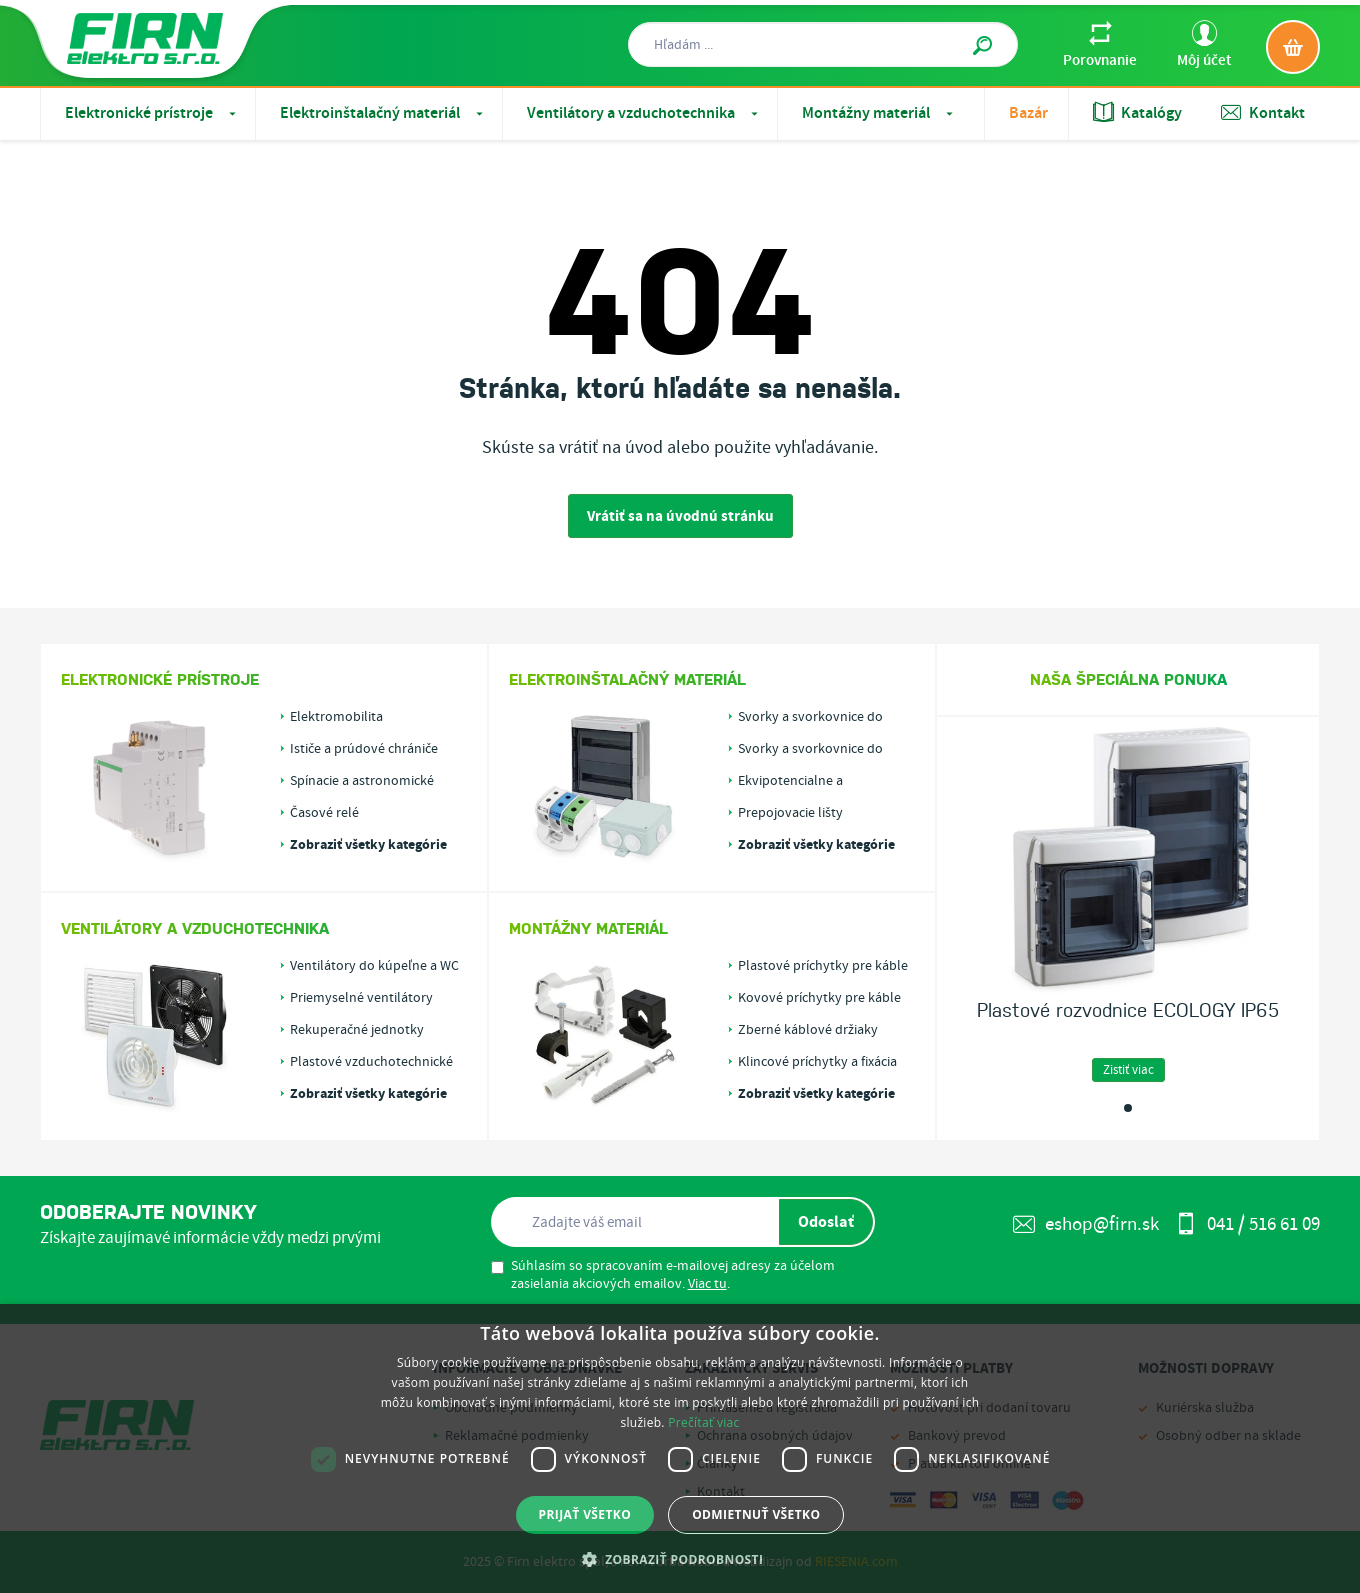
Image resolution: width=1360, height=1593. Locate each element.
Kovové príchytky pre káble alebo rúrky (819, 998)
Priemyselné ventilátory (361, 998)
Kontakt (1263, 113)
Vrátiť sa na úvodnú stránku (680, 516)
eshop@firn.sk (1086, 1224)
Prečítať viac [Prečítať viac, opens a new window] (703, 1422)
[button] (680, 1559)
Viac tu (707, 1284)
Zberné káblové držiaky (808, 1030)
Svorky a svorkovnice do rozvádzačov (810, 717)
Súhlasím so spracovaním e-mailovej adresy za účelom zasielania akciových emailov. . (663, 1275)
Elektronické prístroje (152, 113)
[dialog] (680, 1448)
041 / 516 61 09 (1247, 1224)
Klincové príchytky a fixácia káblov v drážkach (817, 1062)
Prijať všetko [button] (585, 1514)
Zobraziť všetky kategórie (368, 845)
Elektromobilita (336, 717)
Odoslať (826, 1222)
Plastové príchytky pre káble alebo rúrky (823, 966)
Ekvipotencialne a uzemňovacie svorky (799, 781)
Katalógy (1137, 113)
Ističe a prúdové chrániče (364, 749)
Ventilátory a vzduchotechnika (644, 113)
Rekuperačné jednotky (357, 1030)
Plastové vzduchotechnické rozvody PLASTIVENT (371, 1062)
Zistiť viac (1128, 1070)
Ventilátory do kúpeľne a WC (374, 966)
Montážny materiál (879, 113)
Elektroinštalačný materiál (383, 113)
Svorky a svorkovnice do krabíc (810, 749)
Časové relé (324, 813)
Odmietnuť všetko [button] (756, 1514)
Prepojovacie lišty (790, 813)
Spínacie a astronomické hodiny (362, 781)
